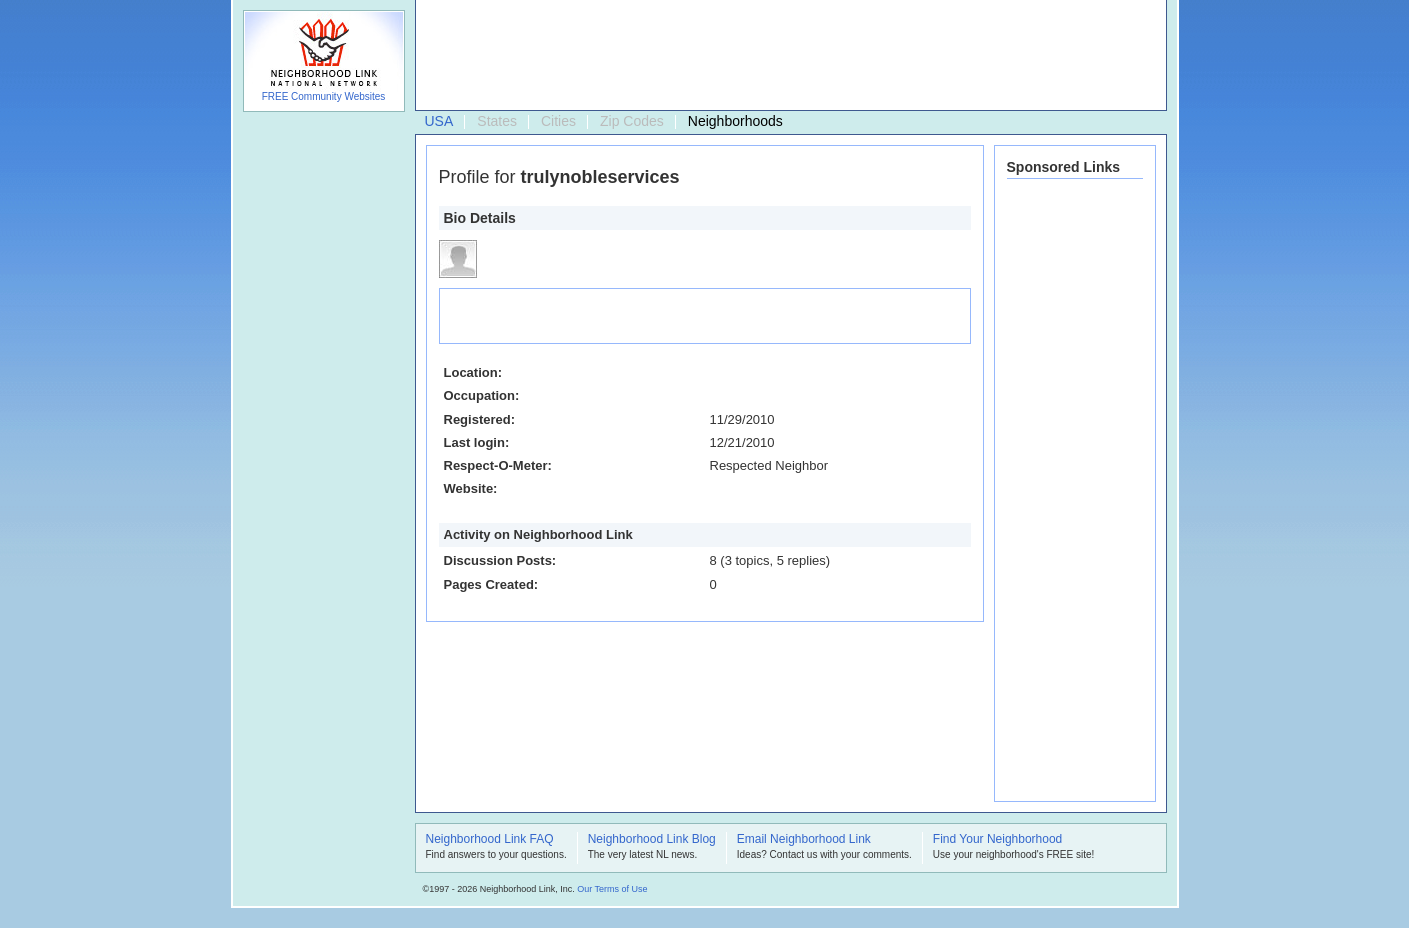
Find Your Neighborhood (997, 840)
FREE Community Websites (324, 96)
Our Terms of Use (612, 889)
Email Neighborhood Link (804, 840)
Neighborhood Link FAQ (490, 840)
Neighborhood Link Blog (652, 840)
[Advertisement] (786, 56)
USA (439, 121)
